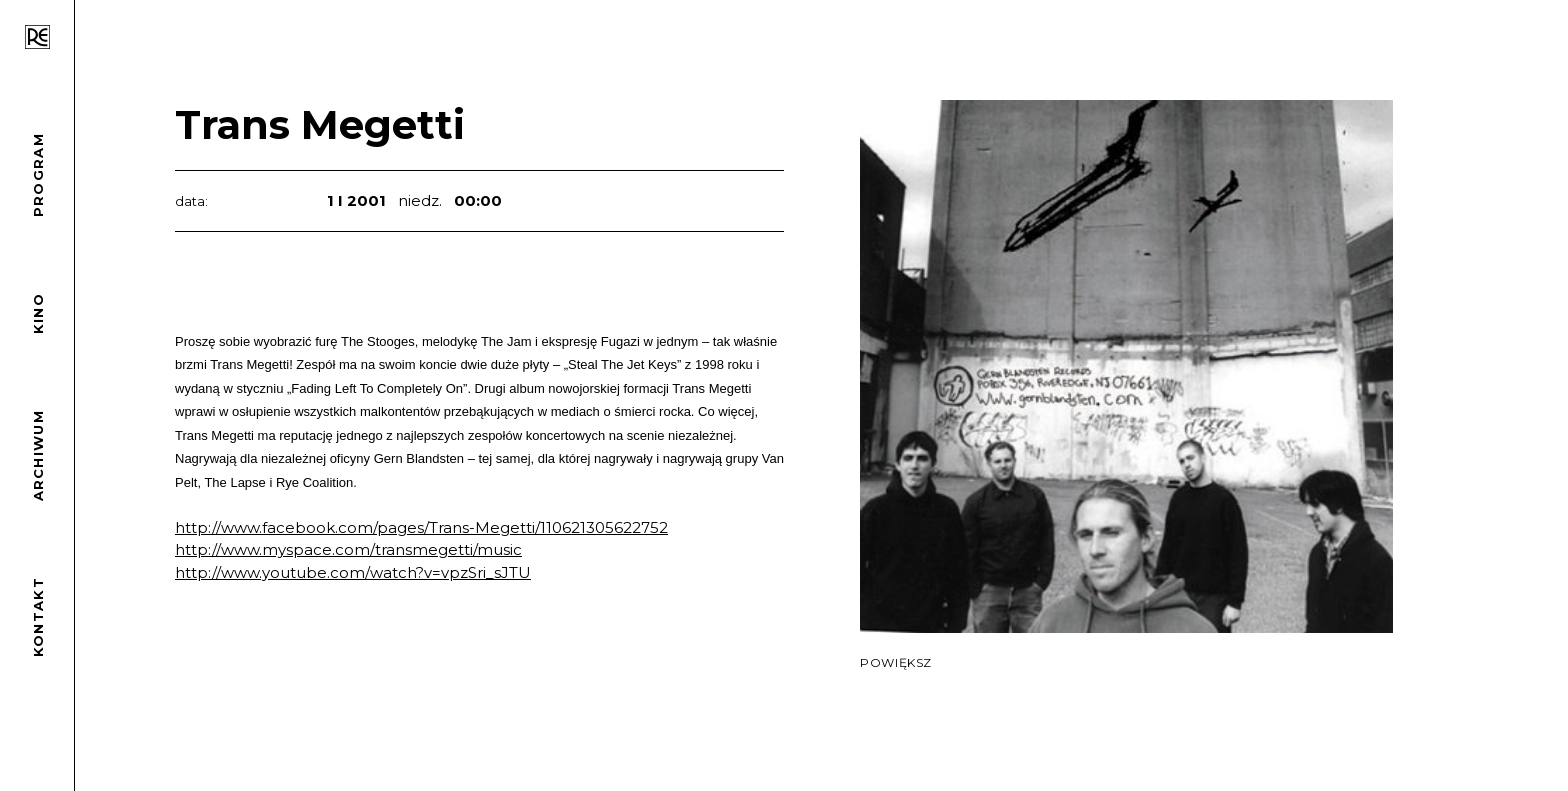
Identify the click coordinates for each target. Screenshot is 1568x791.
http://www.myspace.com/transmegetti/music (348, 549)
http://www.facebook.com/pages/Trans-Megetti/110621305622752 (421, 527)
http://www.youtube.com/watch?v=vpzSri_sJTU (353, 572)
